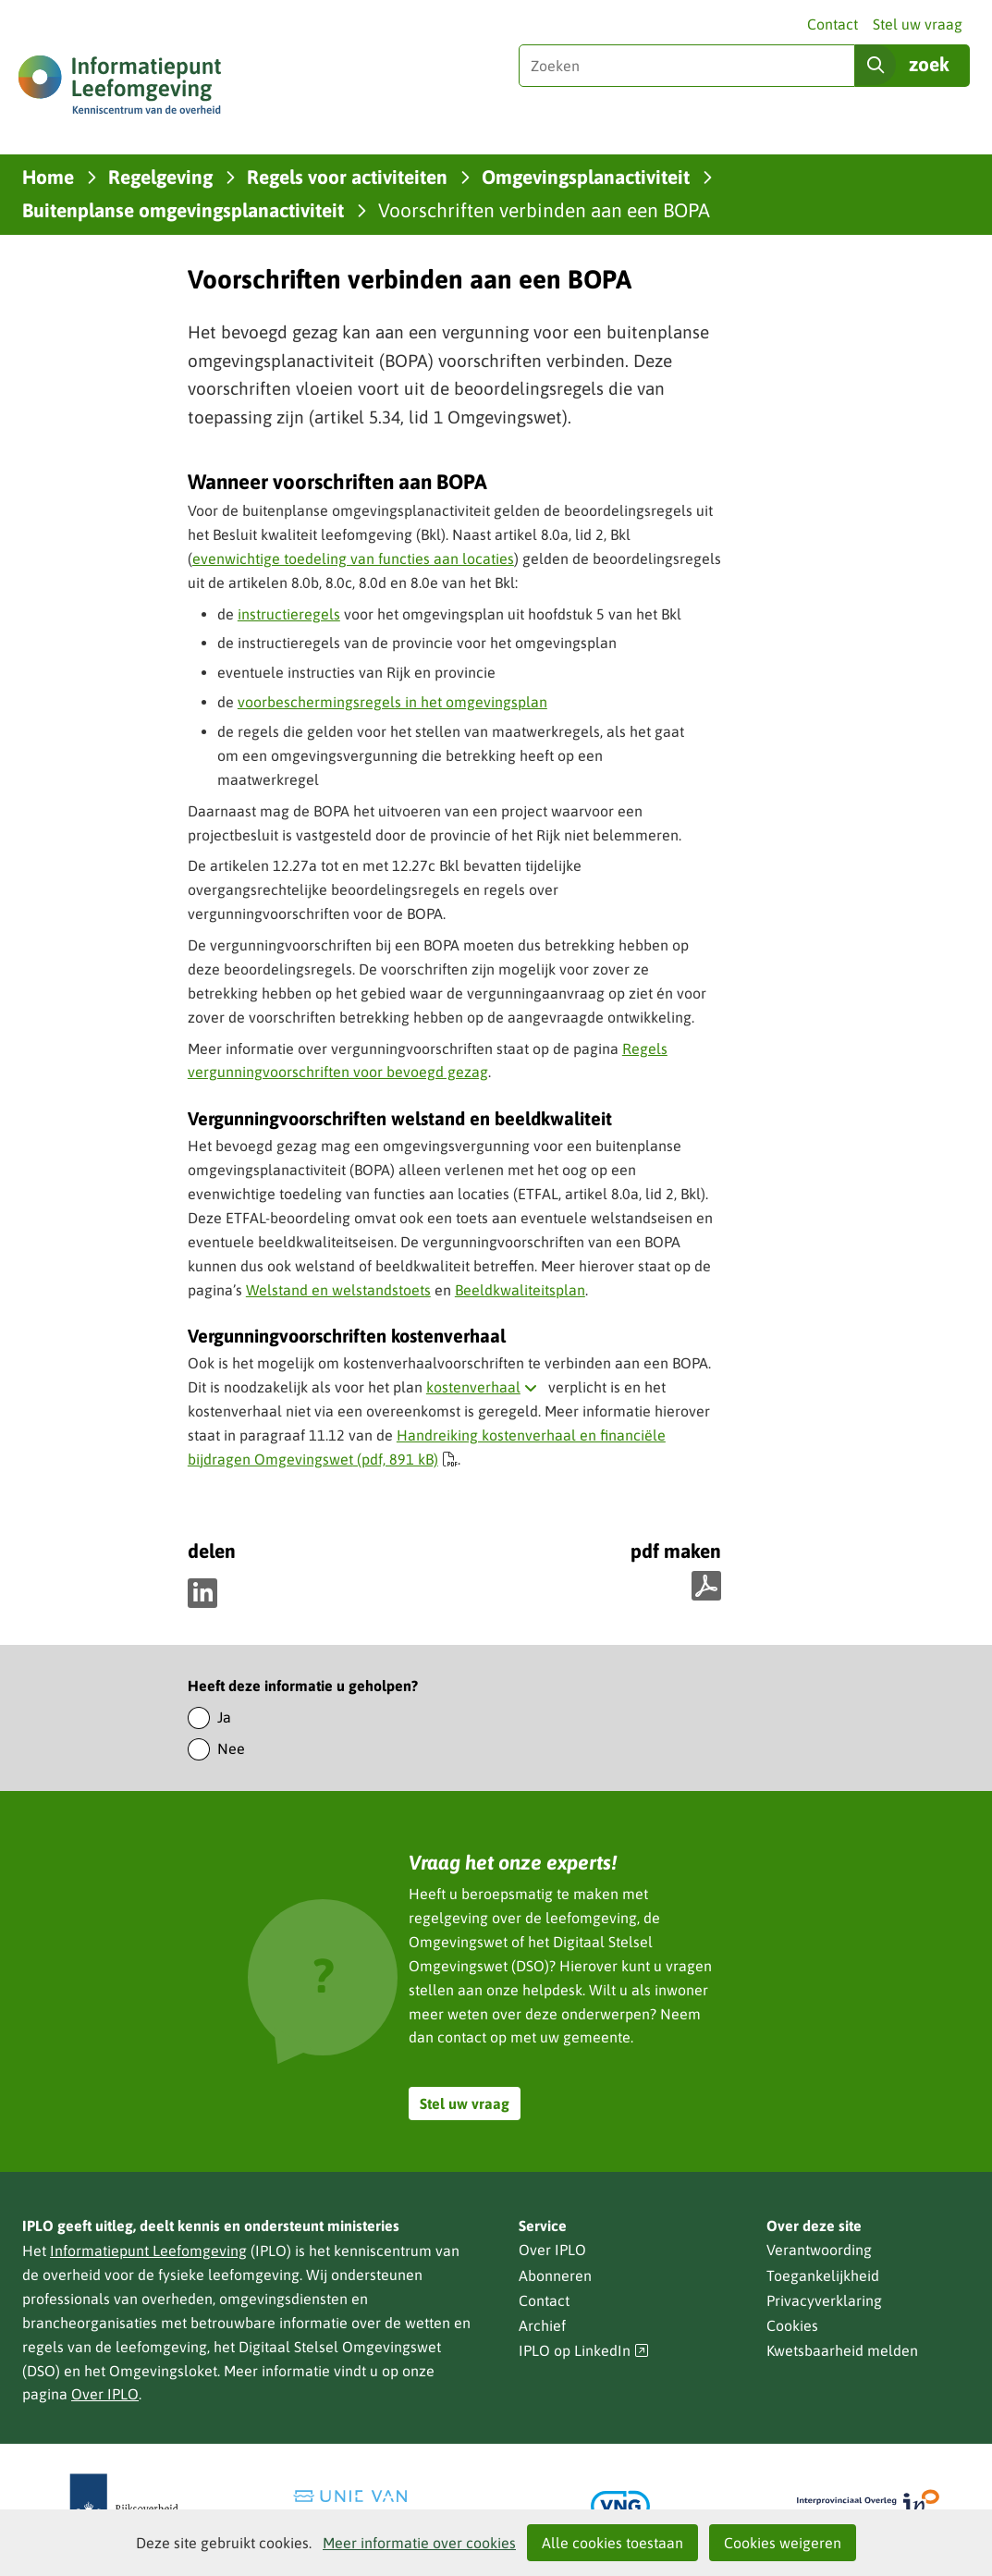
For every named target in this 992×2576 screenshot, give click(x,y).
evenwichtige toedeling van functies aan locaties (353, 558)
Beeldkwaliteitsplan (520, 1290)
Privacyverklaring (824, 2300)
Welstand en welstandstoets (338, 1290)
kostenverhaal (485, 1387)
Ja (224, 1717)
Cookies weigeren (782, 2542)
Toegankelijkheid (822, 2275)
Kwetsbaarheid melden (842, 2350)
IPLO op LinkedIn (584, 2351)
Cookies (792, 2325)
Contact (832, 24)
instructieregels (289, 614)
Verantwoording (819, 2249)
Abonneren (555, 2275)
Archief (542, 2325)
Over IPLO (105, 2394)
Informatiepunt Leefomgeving (148, 2250)
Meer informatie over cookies (419, 2542)
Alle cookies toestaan (612, 2542)
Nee (231, 1748)
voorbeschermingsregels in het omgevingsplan (392, 701)
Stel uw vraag (917, 24)
